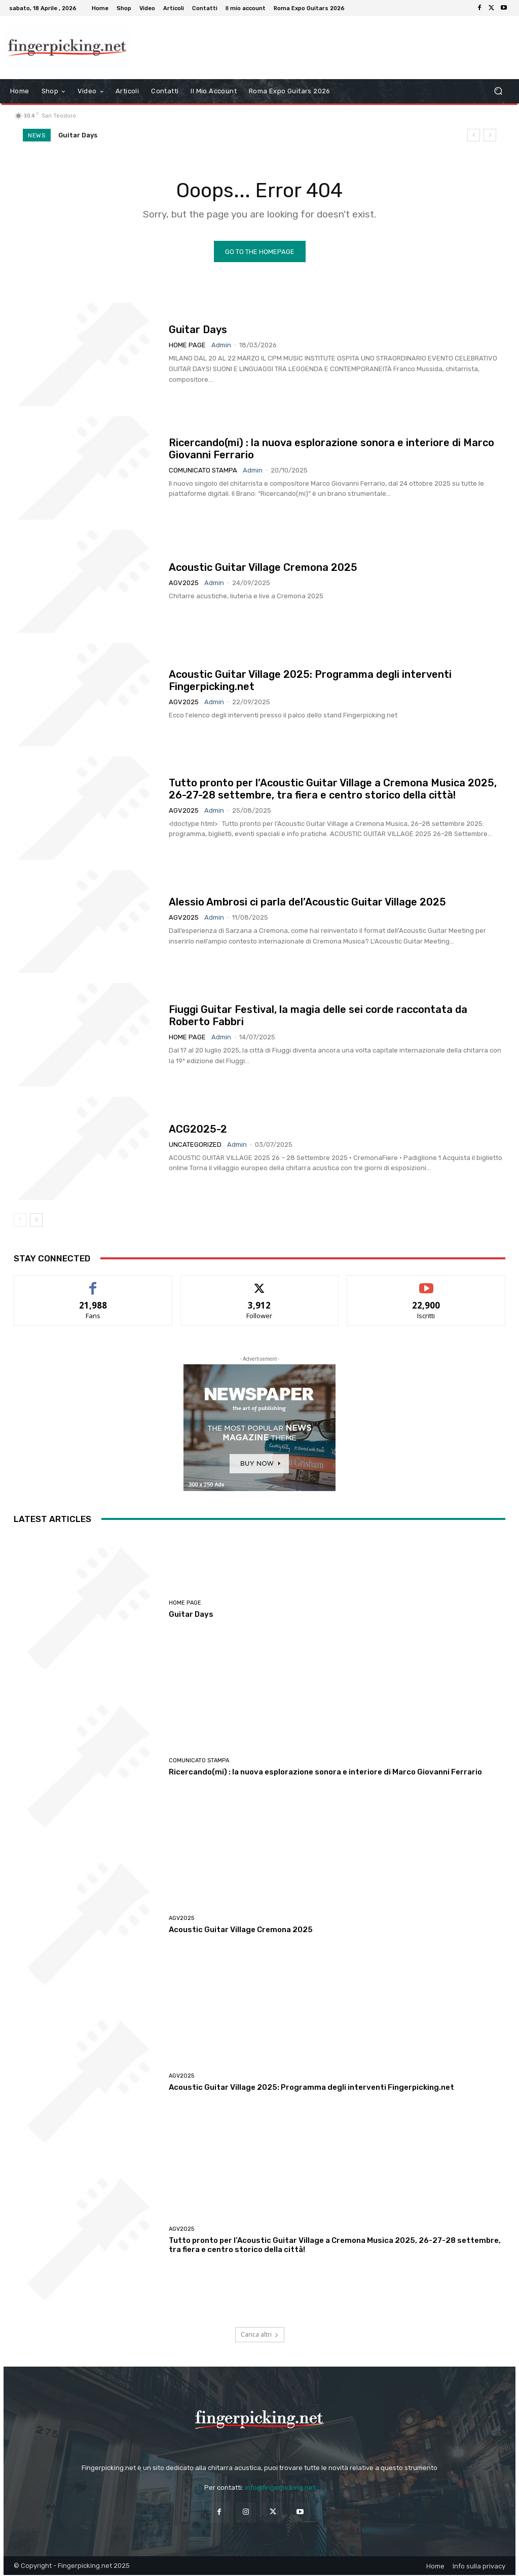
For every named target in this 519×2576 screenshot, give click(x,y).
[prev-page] (20, 1220)
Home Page (187, 346)
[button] (498, 91)
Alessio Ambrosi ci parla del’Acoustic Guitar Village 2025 (307, 902)
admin (221, 346)
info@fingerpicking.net (280, 2488)
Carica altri (260, 2335)
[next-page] (36, 1220)
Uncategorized (195, 1145)
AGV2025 (184, 583)
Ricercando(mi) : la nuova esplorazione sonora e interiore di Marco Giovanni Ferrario (325, 1772)
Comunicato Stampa (203, 470)
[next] (490, 135)
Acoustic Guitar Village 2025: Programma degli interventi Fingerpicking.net (311, 2087)
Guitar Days (77, 135)
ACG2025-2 (198, 1129)
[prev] (473, 135)
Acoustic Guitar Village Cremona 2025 (263, 568)
